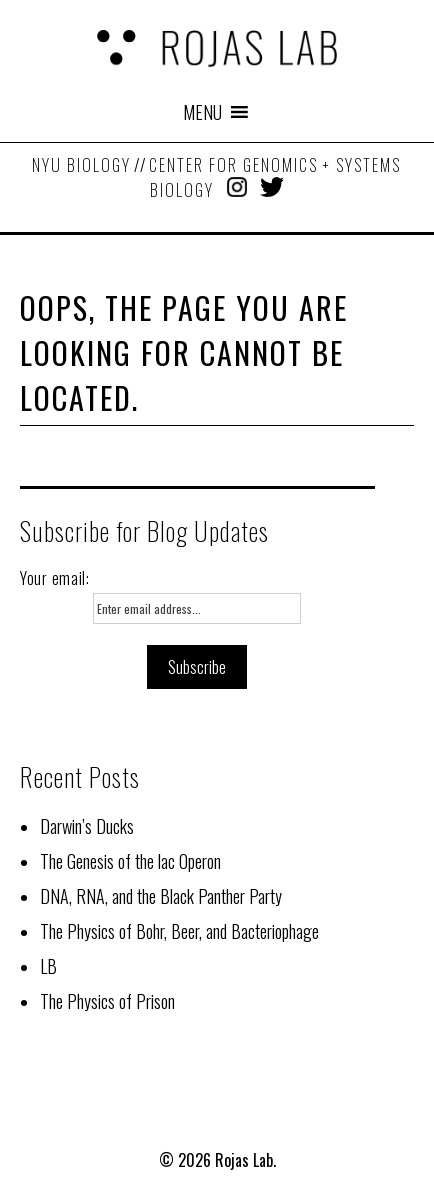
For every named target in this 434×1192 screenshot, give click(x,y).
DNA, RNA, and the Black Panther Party (161, 896)
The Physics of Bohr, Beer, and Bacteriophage (179, 931)
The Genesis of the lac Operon (130, 861)
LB (48, 966)
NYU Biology (81, 165)
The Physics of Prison (107, 1001)
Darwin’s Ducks (87, 826)
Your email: (55, 578)
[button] (202, 112)
